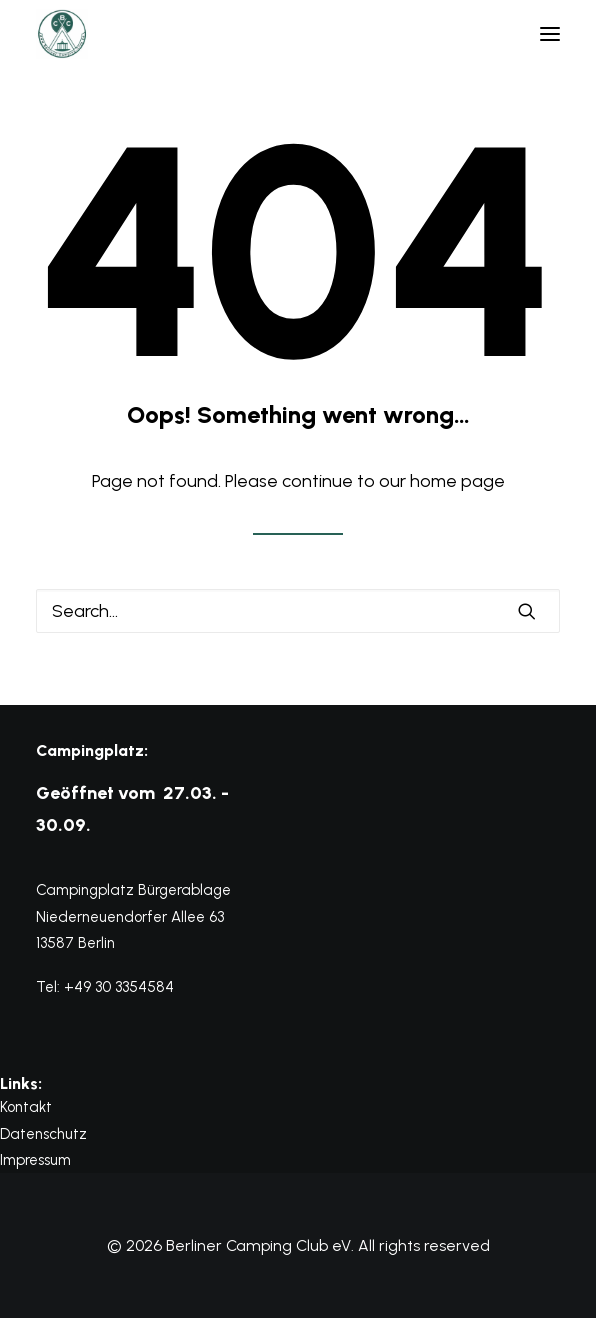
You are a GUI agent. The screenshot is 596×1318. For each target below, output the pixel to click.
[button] (550, 34)
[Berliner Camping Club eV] (62, 34)
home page (457, 481)
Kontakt (26, 1107)
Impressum (35, 1160)
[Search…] (298, 611)
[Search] (298, 611)
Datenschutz (43, 1134)
